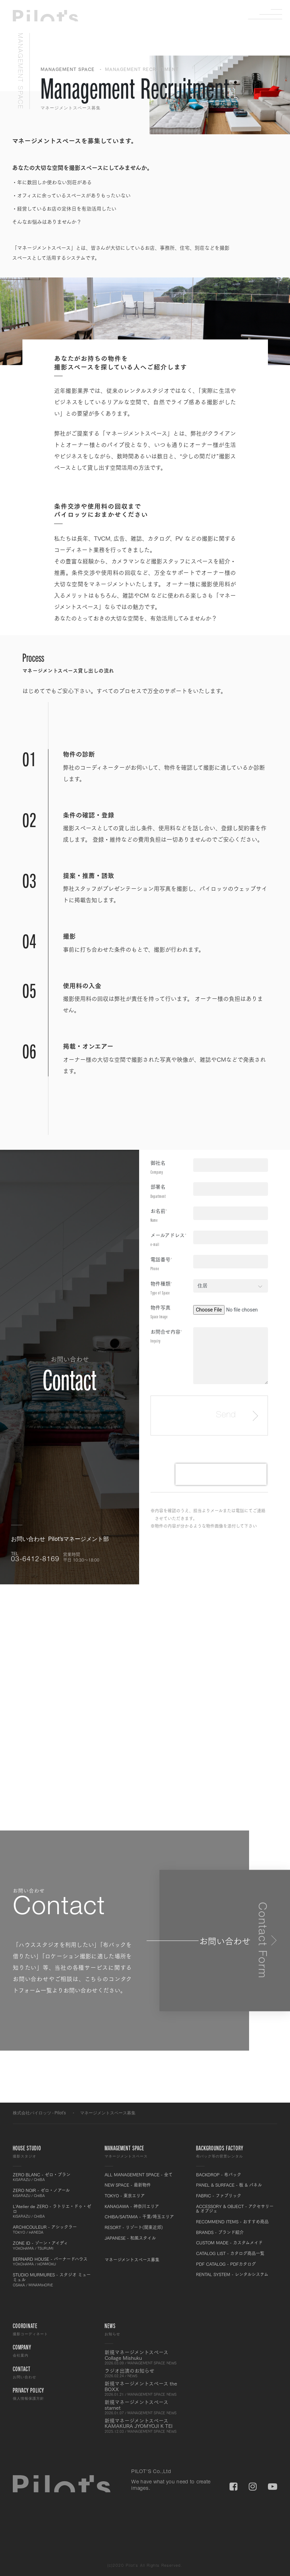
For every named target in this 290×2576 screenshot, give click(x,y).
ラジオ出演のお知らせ (145, 2373)
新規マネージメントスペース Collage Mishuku (145, 2357)
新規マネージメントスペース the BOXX (145, 2388)
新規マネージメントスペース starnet (145, 2407)
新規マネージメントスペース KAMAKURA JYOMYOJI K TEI (145, 2426)
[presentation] (221, 1474)
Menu (270, 14)
